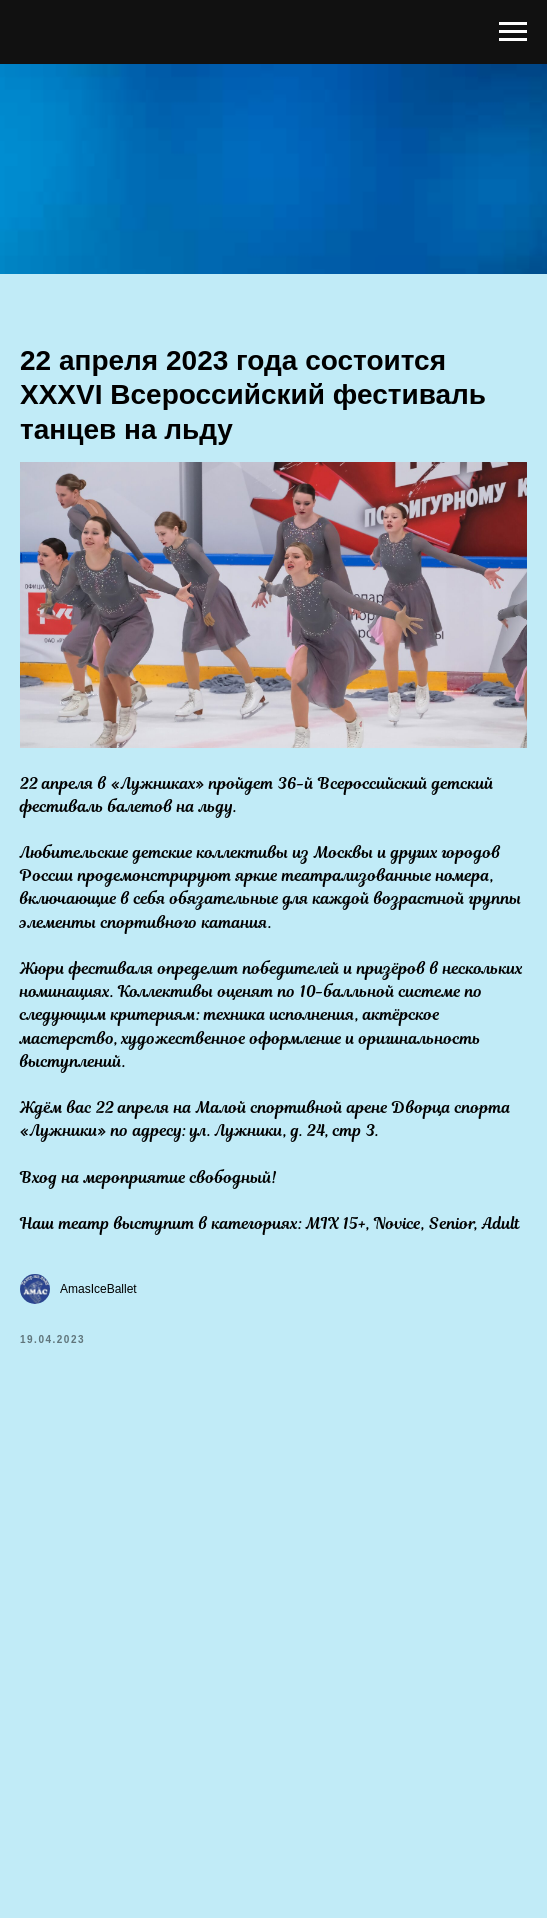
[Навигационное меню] (513, 32)
